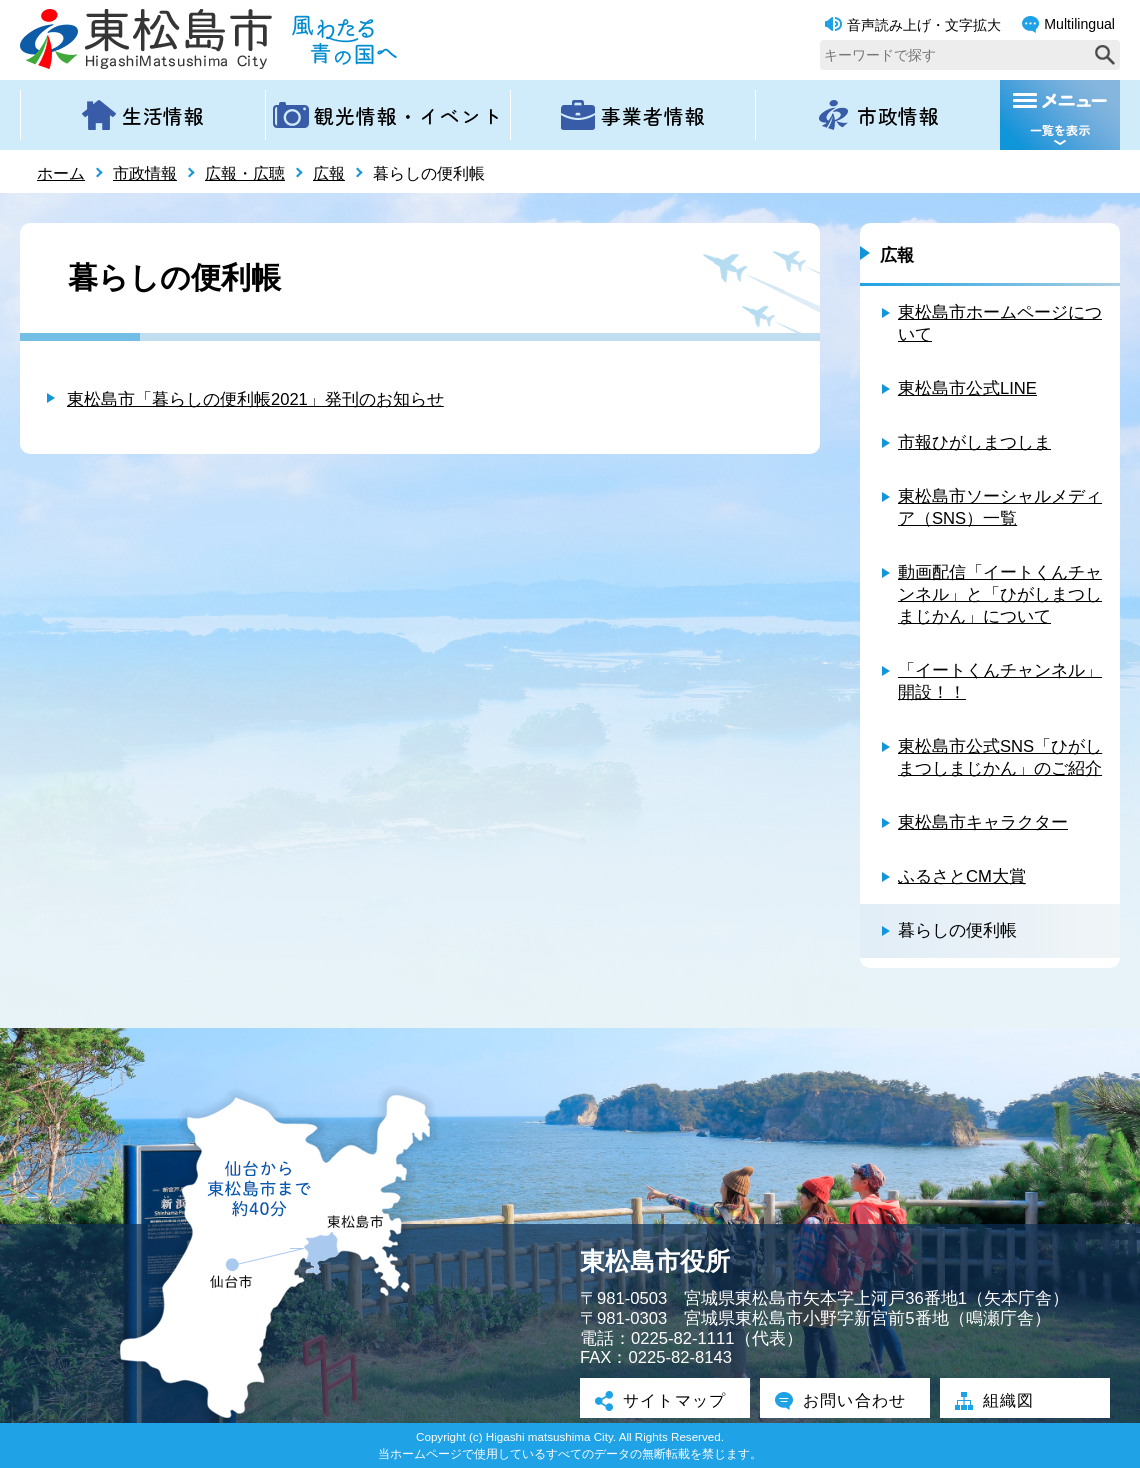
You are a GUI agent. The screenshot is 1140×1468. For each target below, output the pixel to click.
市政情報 (145, 173)
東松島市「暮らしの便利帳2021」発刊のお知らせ (255, 399)
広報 (329, 173)
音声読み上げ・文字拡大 (913, 25)
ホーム (61, 173)
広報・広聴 (245, 173)
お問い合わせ (845, 1400)
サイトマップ (665, 1400)
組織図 (997, 1400)
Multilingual (1068, 24)
